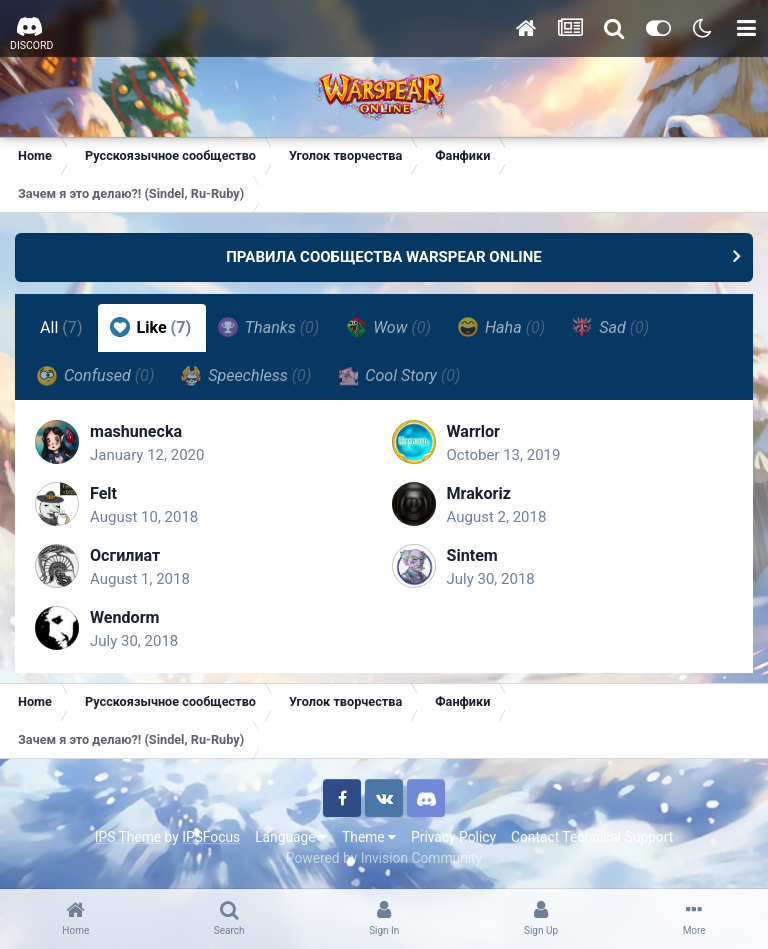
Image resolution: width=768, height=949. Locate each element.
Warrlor (473, 431)
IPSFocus (211, 837)
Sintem (472, 555)
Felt (103, 493)
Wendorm (125, 617)
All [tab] (61, 327)
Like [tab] (151, 327)
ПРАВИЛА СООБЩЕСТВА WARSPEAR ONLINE (384, 257)
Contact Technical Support (592, 837)
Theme (369, 837)
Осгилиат (125, 555)
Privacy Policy (453, 837)
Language (291, 837)
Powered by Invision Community (384, 858)
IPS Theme (128, 837)
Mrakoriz (479, 493)
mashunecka (136, 431)
